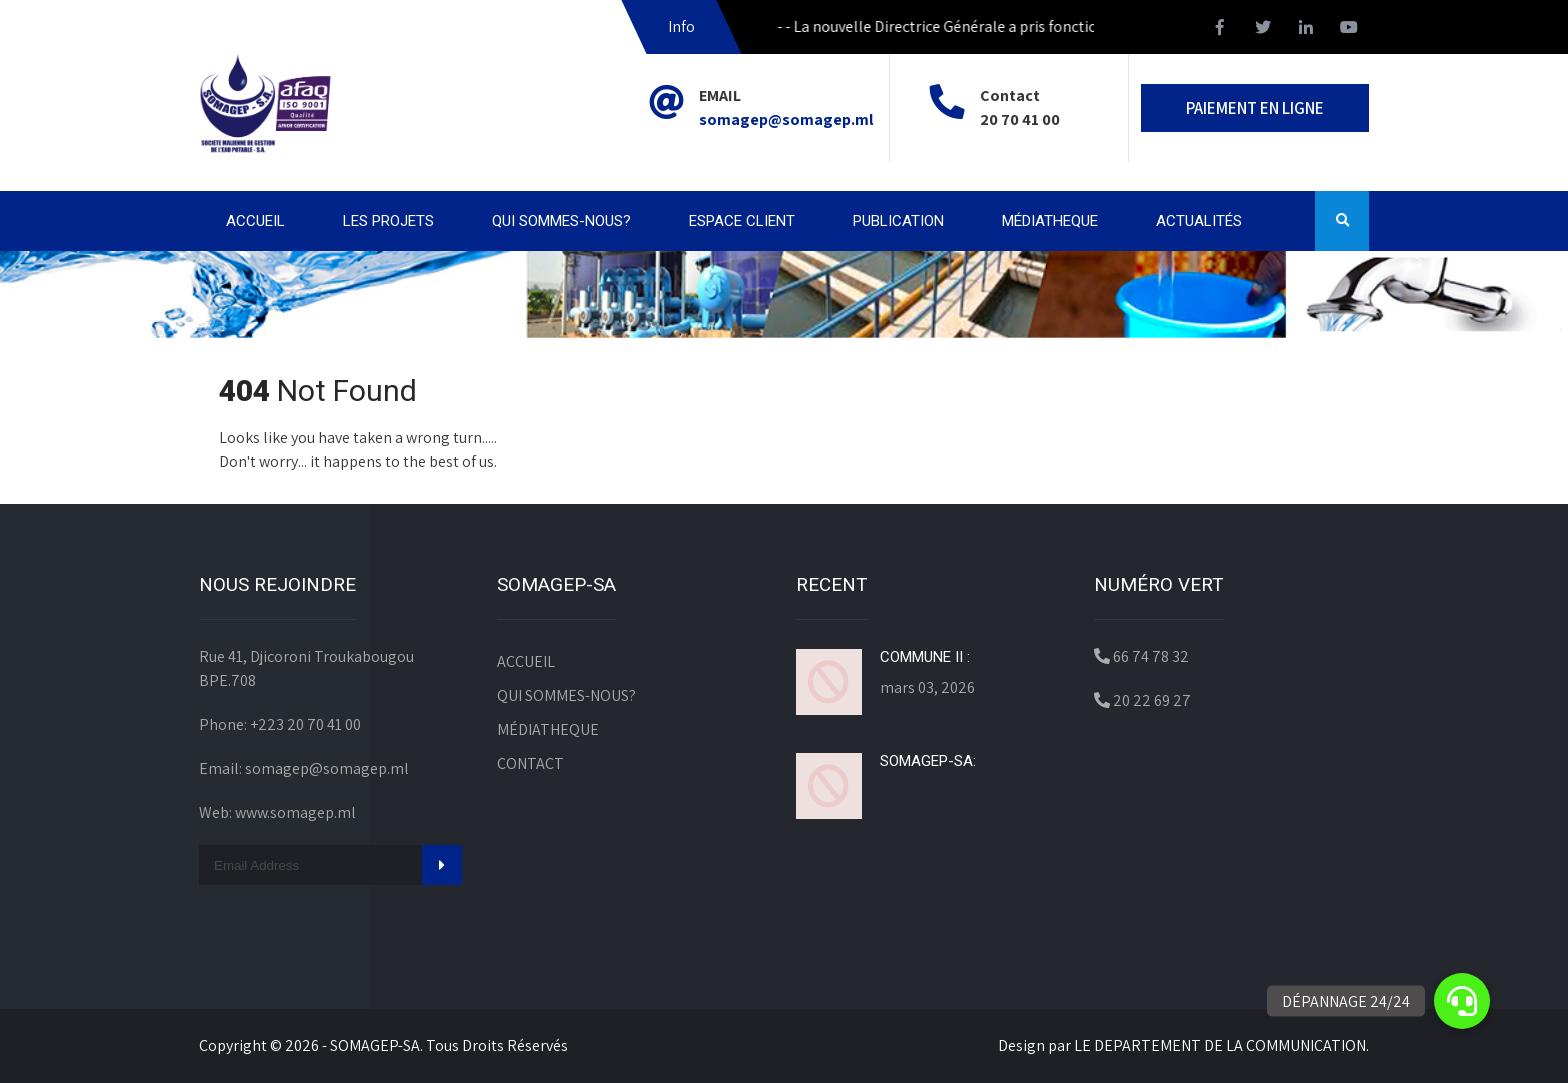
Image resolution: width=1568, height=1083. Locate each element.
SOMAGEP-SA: (928, 761)
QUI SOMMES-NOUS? (561, 221)
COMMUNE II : (925, 657)
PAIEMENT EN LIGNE (1255, 108)
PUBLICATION (898, 221)
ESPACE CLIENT (742, 221)
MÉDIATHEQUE (1050, 221)
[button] (1462, 1001)
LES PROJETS (388, 221)
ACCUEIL (255, 221)
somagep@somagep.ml (786, 119)
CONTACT (530, 763)
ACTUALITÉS (1199, 221)
